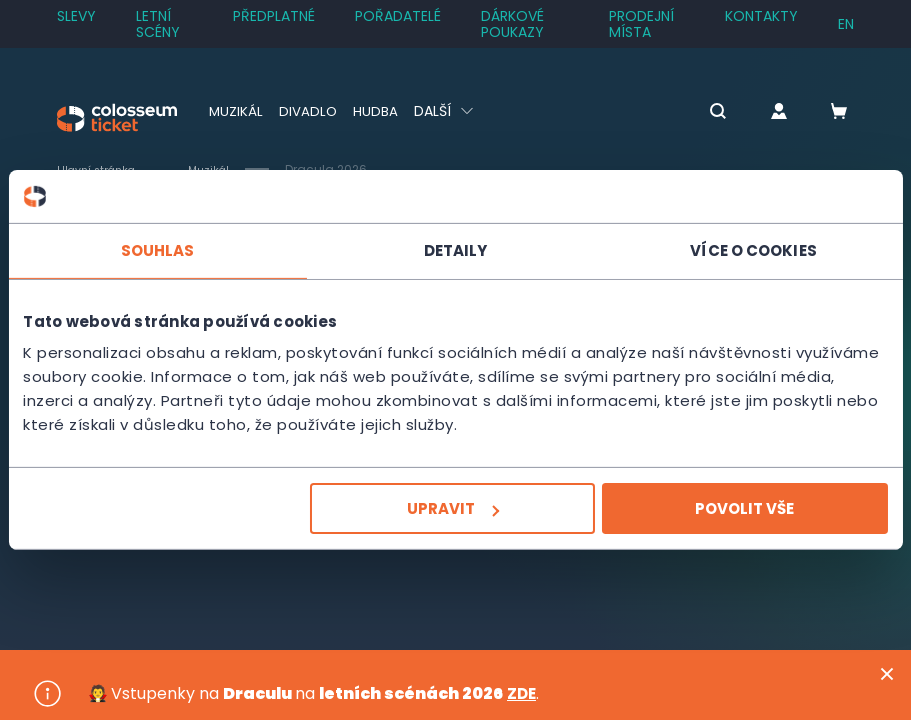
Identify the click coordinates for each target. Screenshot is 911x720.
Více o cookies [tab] (754, 249)
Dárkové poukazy (512, 24)
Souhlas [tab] (157, 249)
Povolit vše (745, 508)
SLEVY (76, 16)
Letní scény (158, 24)
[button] (699, 112)
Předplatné (274, 16)
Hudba (377, 111)
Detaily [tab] (456, 249)
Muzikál (236, 111)
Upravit (453, 508)
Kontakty (761, 16)
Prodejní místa (641, 24)
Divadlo (309, 111)
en (846, 24)
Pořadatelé (398, 16)
